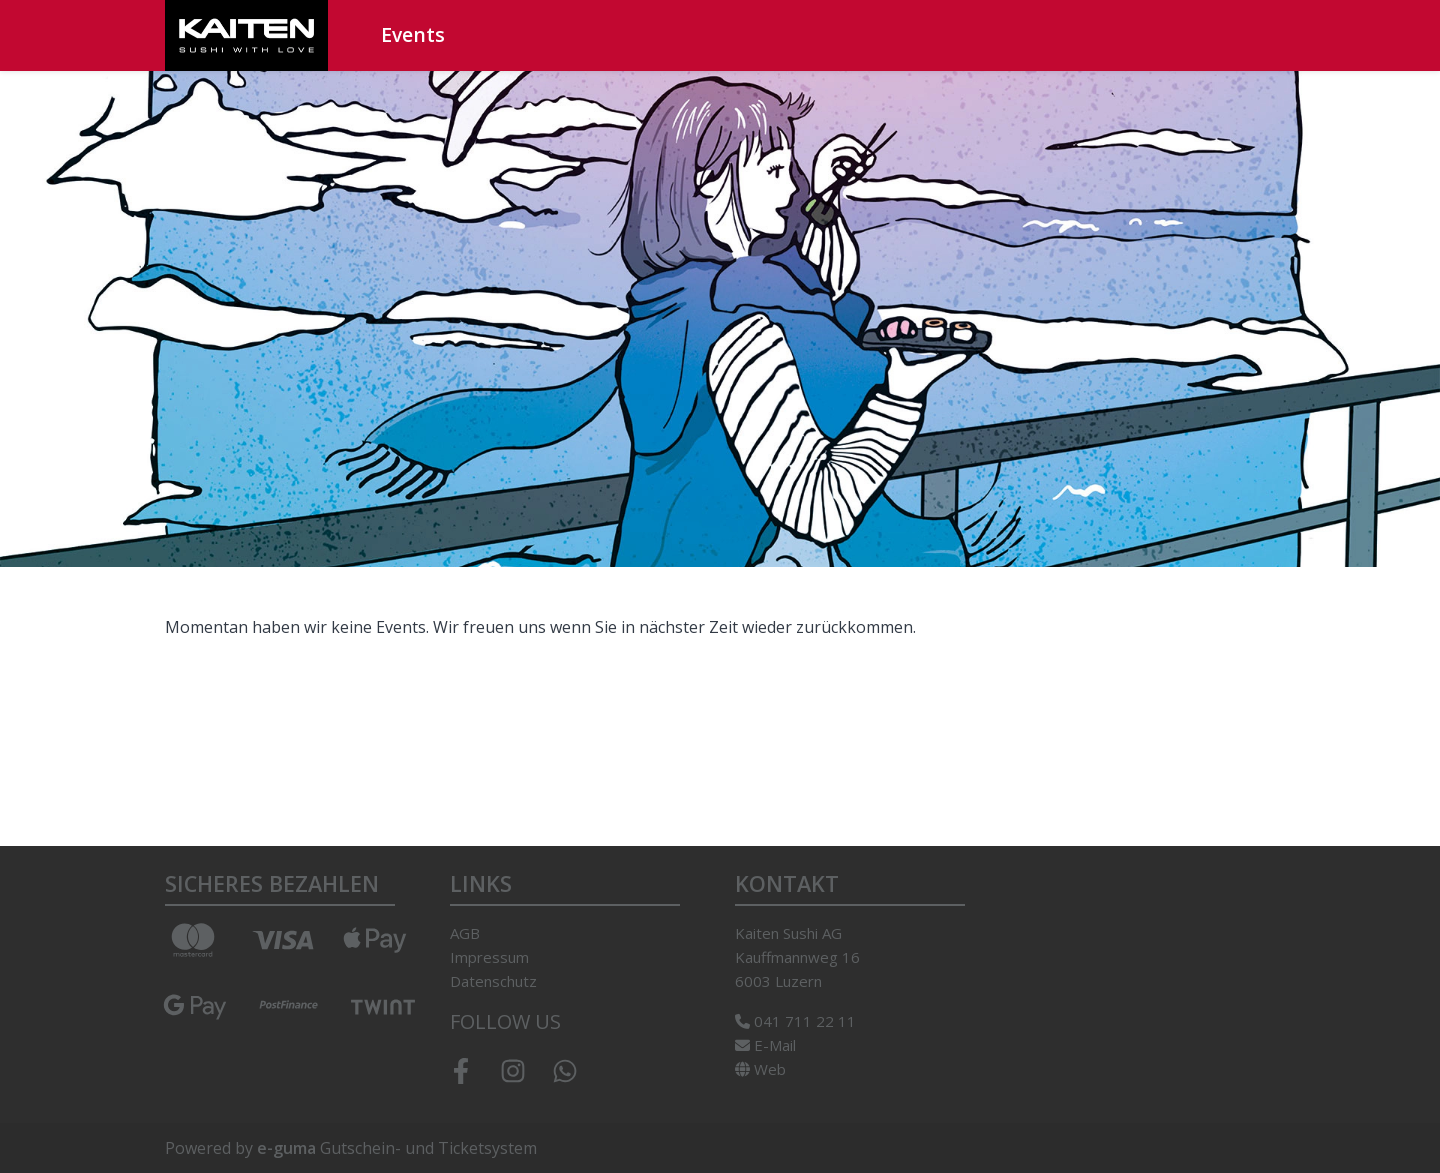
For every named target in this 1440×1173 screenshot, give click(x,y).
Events (413, 34)
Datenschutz (493, 981)
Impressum (489, 957)
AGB (465, 933)
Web (760, 1069)
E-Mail (765, 1045)
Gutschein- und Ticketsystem (397, 1148)
